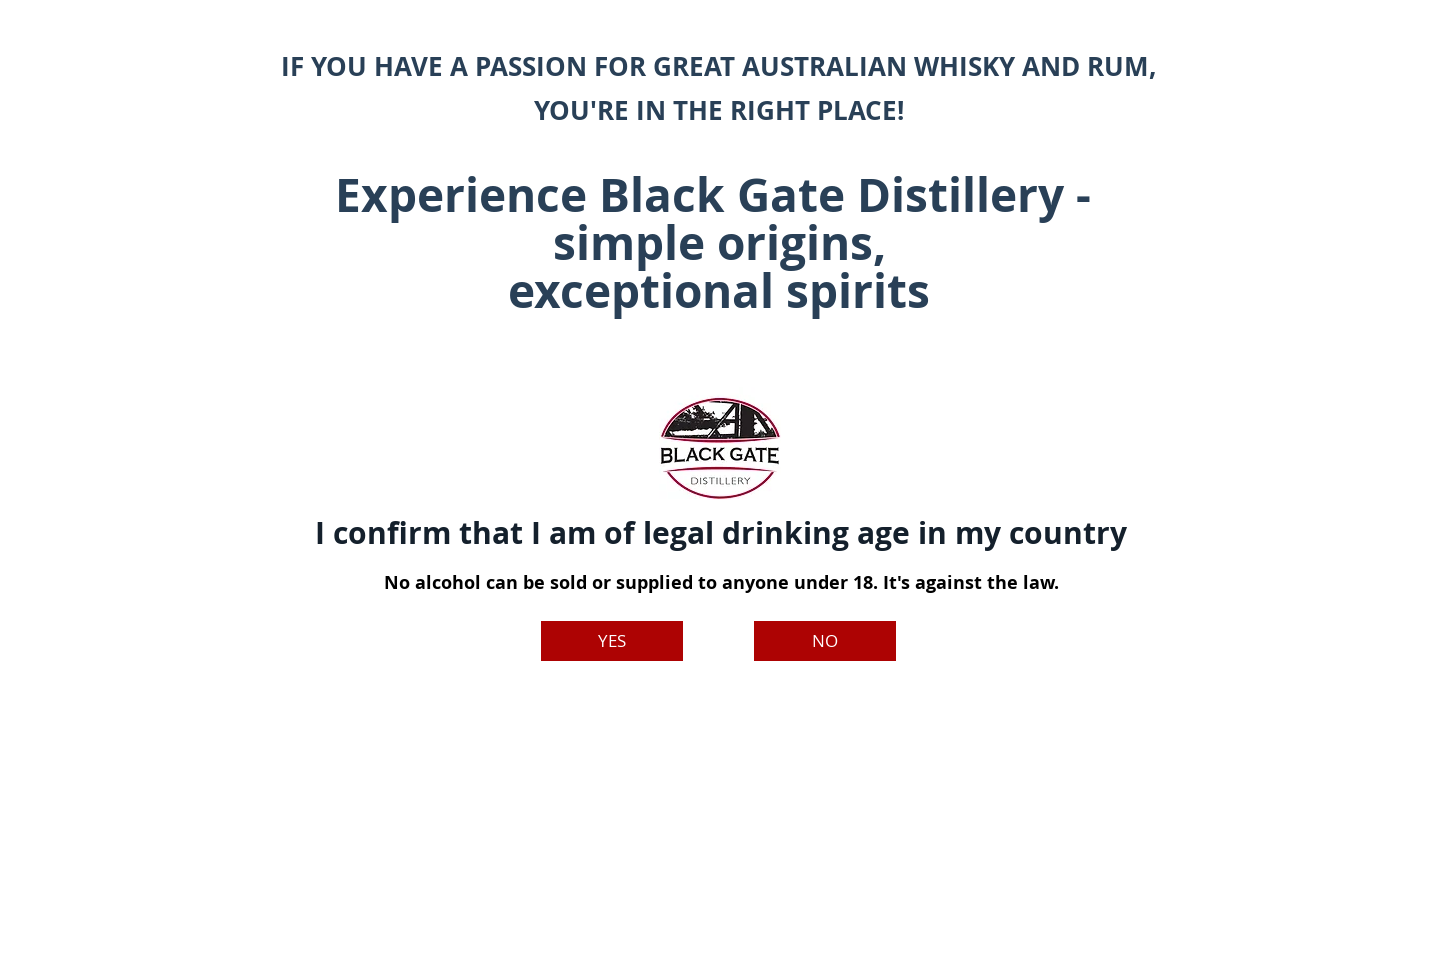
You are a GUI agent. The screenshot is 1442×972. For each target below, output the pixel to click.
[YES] (612, 641)
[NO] (825, 641)
